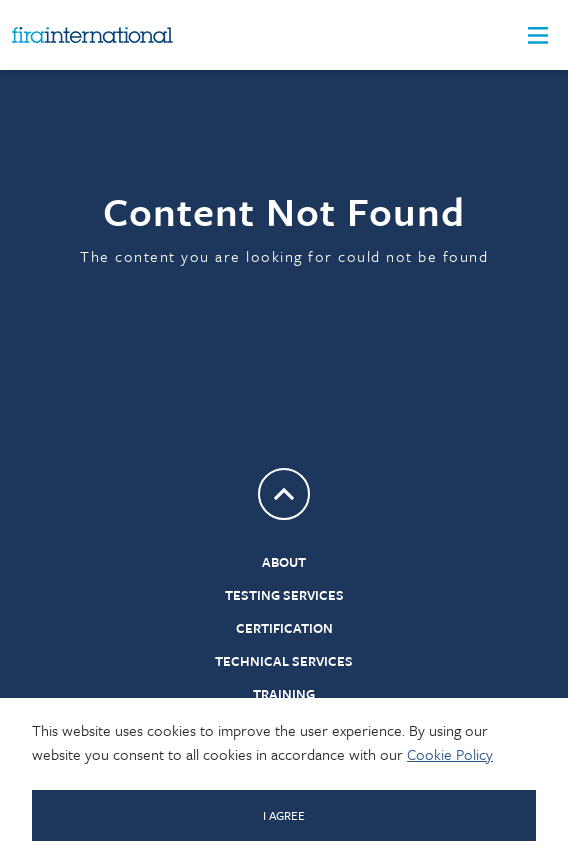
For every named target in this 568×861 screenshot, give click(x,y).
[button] (538, 35)
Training (284, 694)
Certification (284, 628)
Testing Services (284, 595)
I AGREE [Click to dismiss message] (284, 815)
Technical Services (284, 661)
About (284, 562)
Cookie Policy (450, 754)
